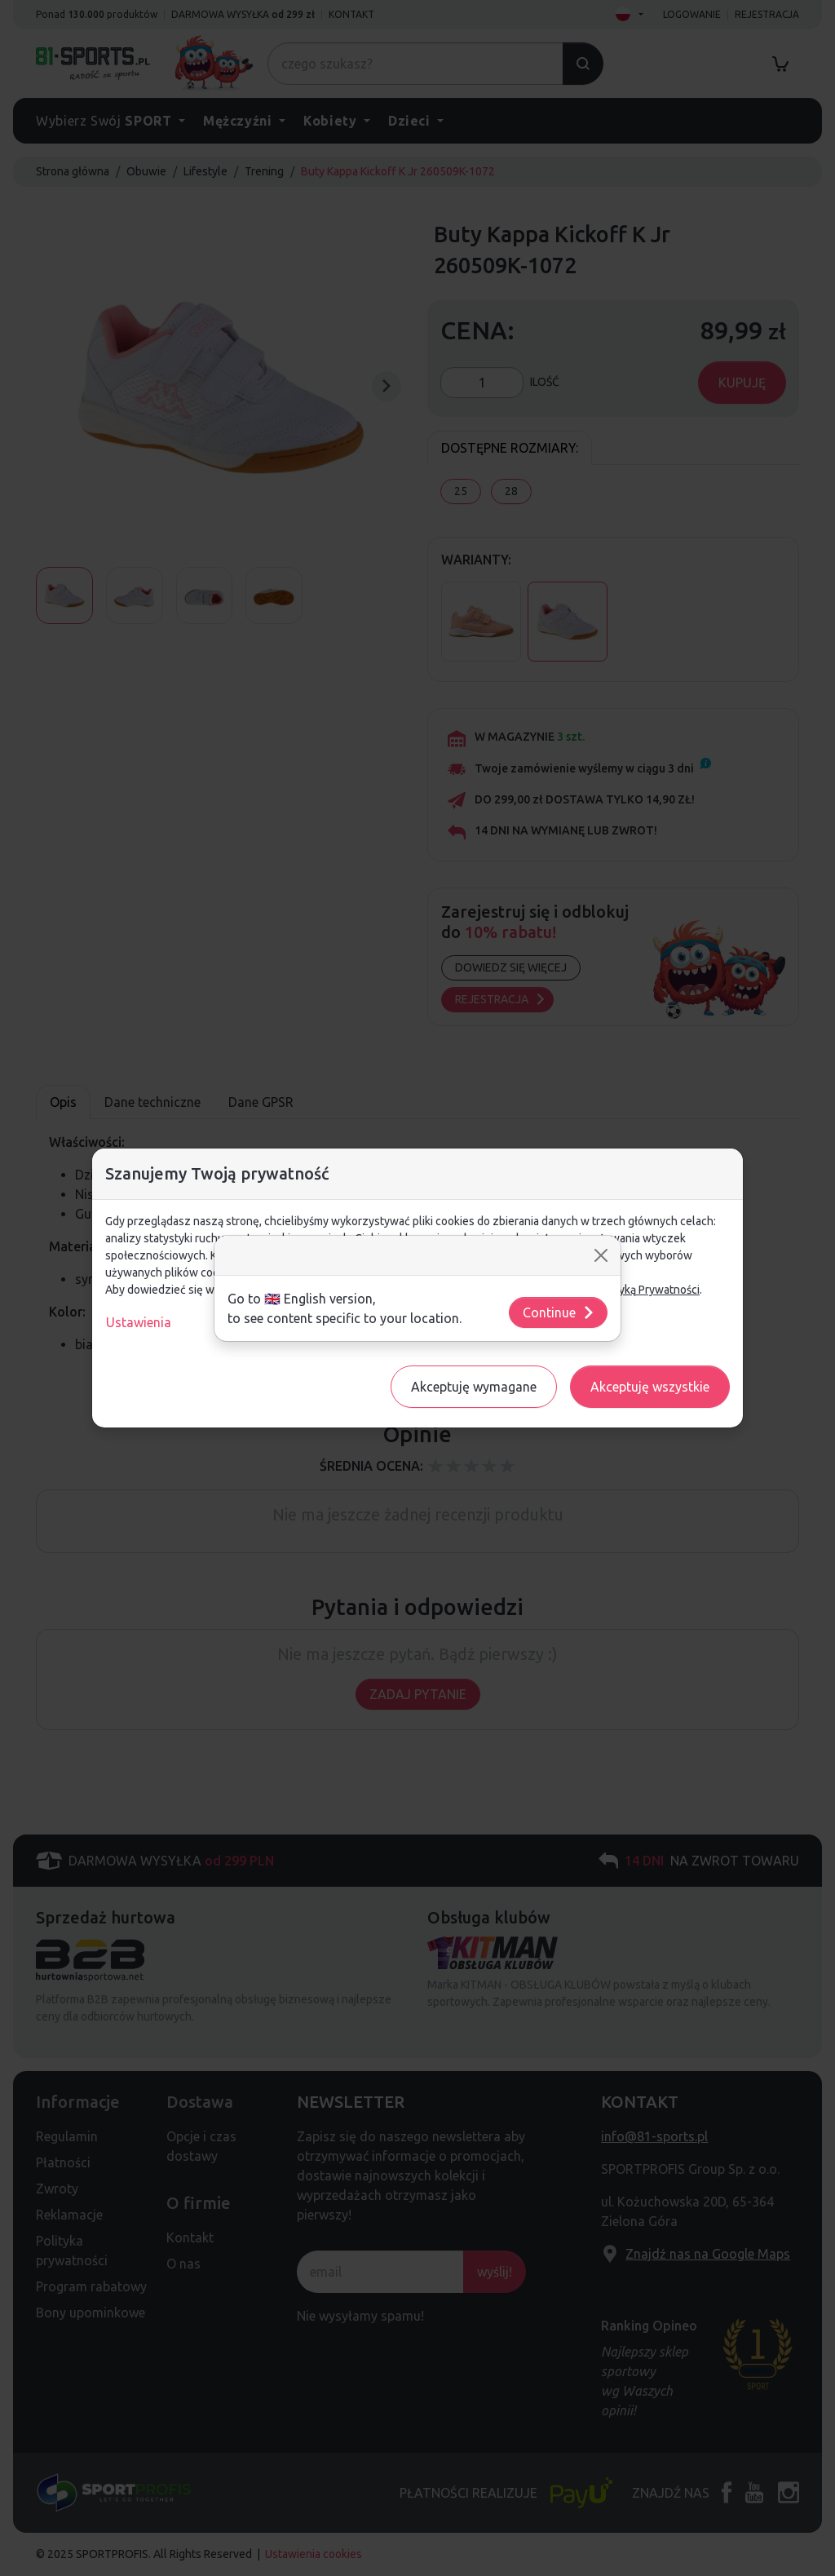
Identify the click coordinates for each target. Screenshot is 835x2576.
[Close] (601, 1255)
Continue (559, 1312)
